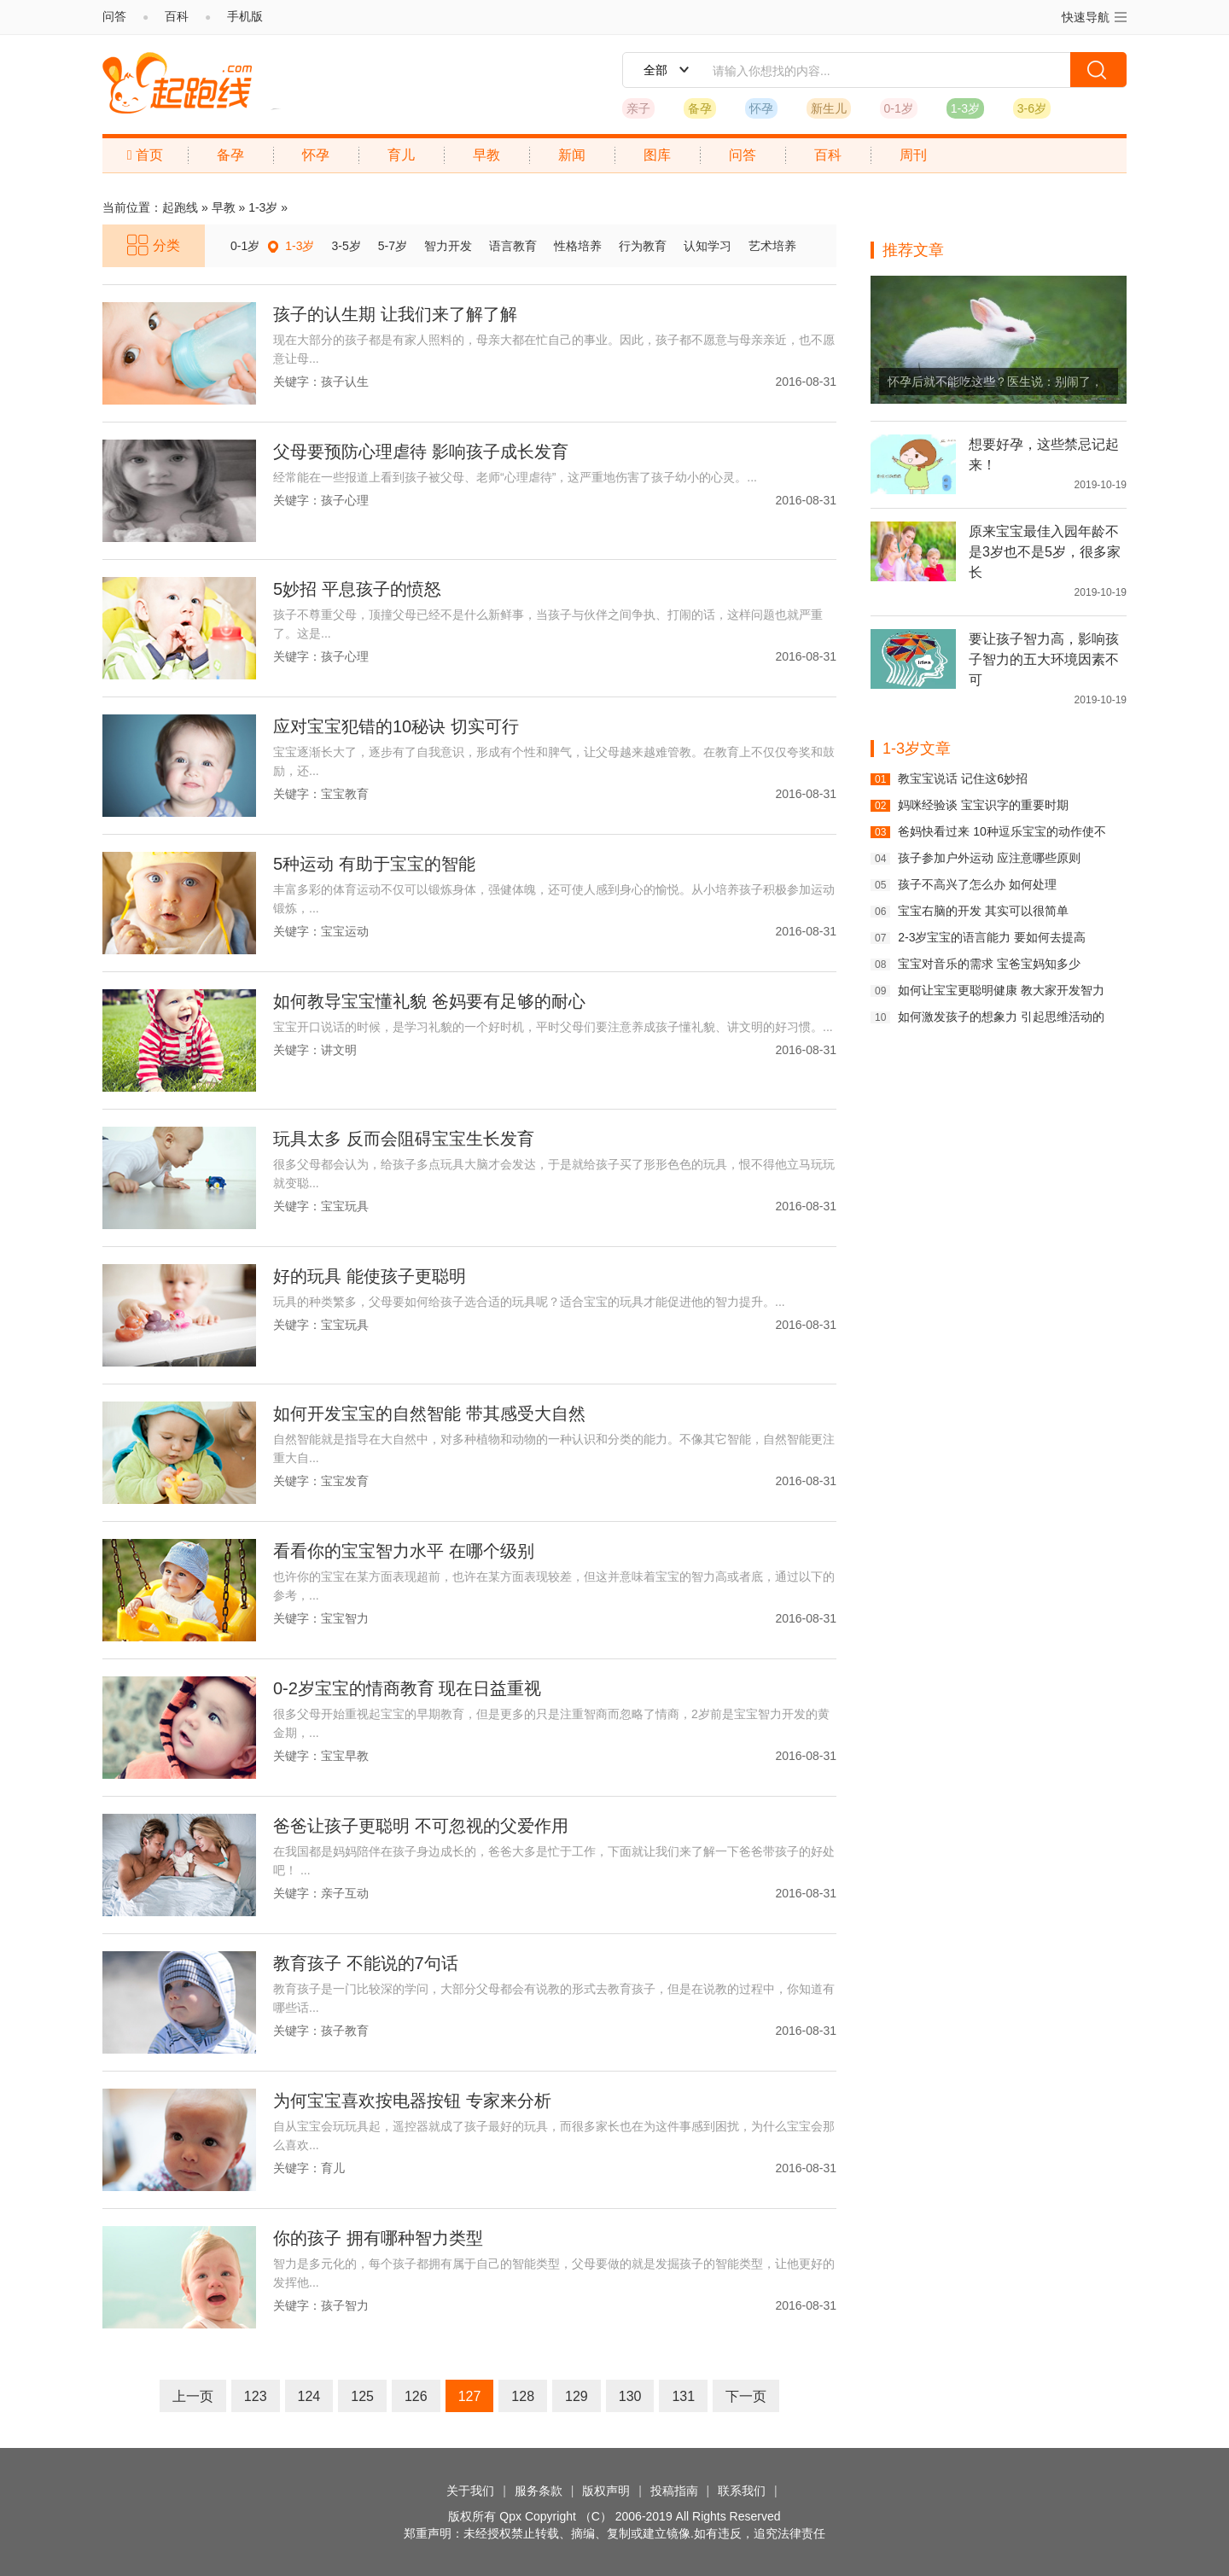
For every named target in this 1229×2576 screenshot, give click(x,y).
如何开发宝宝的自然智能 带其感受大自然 (429, 1413)
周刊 (913, 155)
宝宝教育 (345, 794)
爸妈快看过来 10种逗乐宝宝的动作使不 (1001, 831)
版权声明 (606, 2490)
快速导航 (1094, 16)
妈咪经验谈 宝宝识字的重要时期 (983, 805)
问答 (114, 16)
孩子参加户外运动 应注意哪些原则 (989, 858)
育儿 (401, 155)
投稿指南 (674, 2490)
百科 (177, 16)
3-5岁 (345, 246)
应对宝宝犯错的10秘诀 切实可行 (396, 726)
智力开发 (448, 246)
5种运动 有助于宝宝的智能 (374, 863)
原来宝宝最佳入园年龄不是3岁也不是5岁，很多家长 (1045, 552)
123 (255, 2396)
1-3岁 (965, 108)
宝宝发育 (345, 1481)
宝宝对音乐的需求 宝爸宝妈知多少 (989, 963)
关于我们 (470, 2490)
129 (576, 2396)
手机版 (245, 16)
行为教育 (643, 246)
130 (630, 2396)
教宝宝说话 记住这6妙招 (963, 778)
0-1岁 (898, 108)
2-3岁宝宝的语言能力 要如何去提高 (992, 937)
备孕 (700, 108)
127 (469, 2396)
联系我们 (742, 2490)
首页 (145, 155)
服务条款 (538, 2490)
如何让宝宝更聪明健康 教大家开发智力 (1001, 990)
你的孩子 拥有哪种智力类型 (378, 2238)
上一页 (192, 2396)
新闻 (571, 155)
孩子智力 (345, 2305)
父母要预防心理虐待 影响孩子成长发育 (420, 451)
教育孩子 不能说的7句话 (365, 1963)
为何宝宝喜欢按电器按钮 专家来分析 (412, 2100)
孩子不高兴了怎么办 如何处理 (977, 884)
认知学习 (707, 246)
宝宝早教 (345, 1756)
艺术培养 (772, 246)
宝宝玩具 (345, 1206)
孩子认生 (345, 381)
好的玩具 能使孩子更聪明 (369, 1276)
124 (309, 2396)
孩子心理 (345, 500)
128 (522, 2396)
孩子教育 (345, 2030)
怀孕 (761, 108)
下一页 (745, 2396)
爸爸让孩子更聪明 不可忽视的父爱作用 (420, 1825)
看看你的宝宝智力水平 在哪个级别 (403, 1551)
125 (362, 2396)
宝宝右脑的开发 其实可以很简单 (983, 911)
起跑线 (177, 83)
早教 (486, 155)
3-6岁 (1031, 108)
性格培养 (578, 246)
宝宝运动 (345, 931)
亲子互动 (345, 1893)
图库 (657, 155)
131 (683, 2396)
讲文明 (339, 1050)
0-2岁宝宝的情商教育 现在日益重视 (407, 1688)
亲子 (638, 108)
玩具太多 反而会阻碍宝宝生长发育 (403, 1138)
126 (416, 2396)
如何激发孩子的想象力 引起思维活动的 (1001, 1016)
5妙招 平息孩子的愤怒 (357, 589)
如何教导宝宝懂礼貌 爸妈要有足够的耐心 (429, 1001)
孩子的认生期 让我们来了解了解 (395, 314)
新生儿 (829, 108)
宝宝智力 (345, 1618)
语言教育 (513, 246)
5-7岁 (392, 246)
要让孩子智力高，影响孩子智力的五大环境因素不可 (1044, 659)
